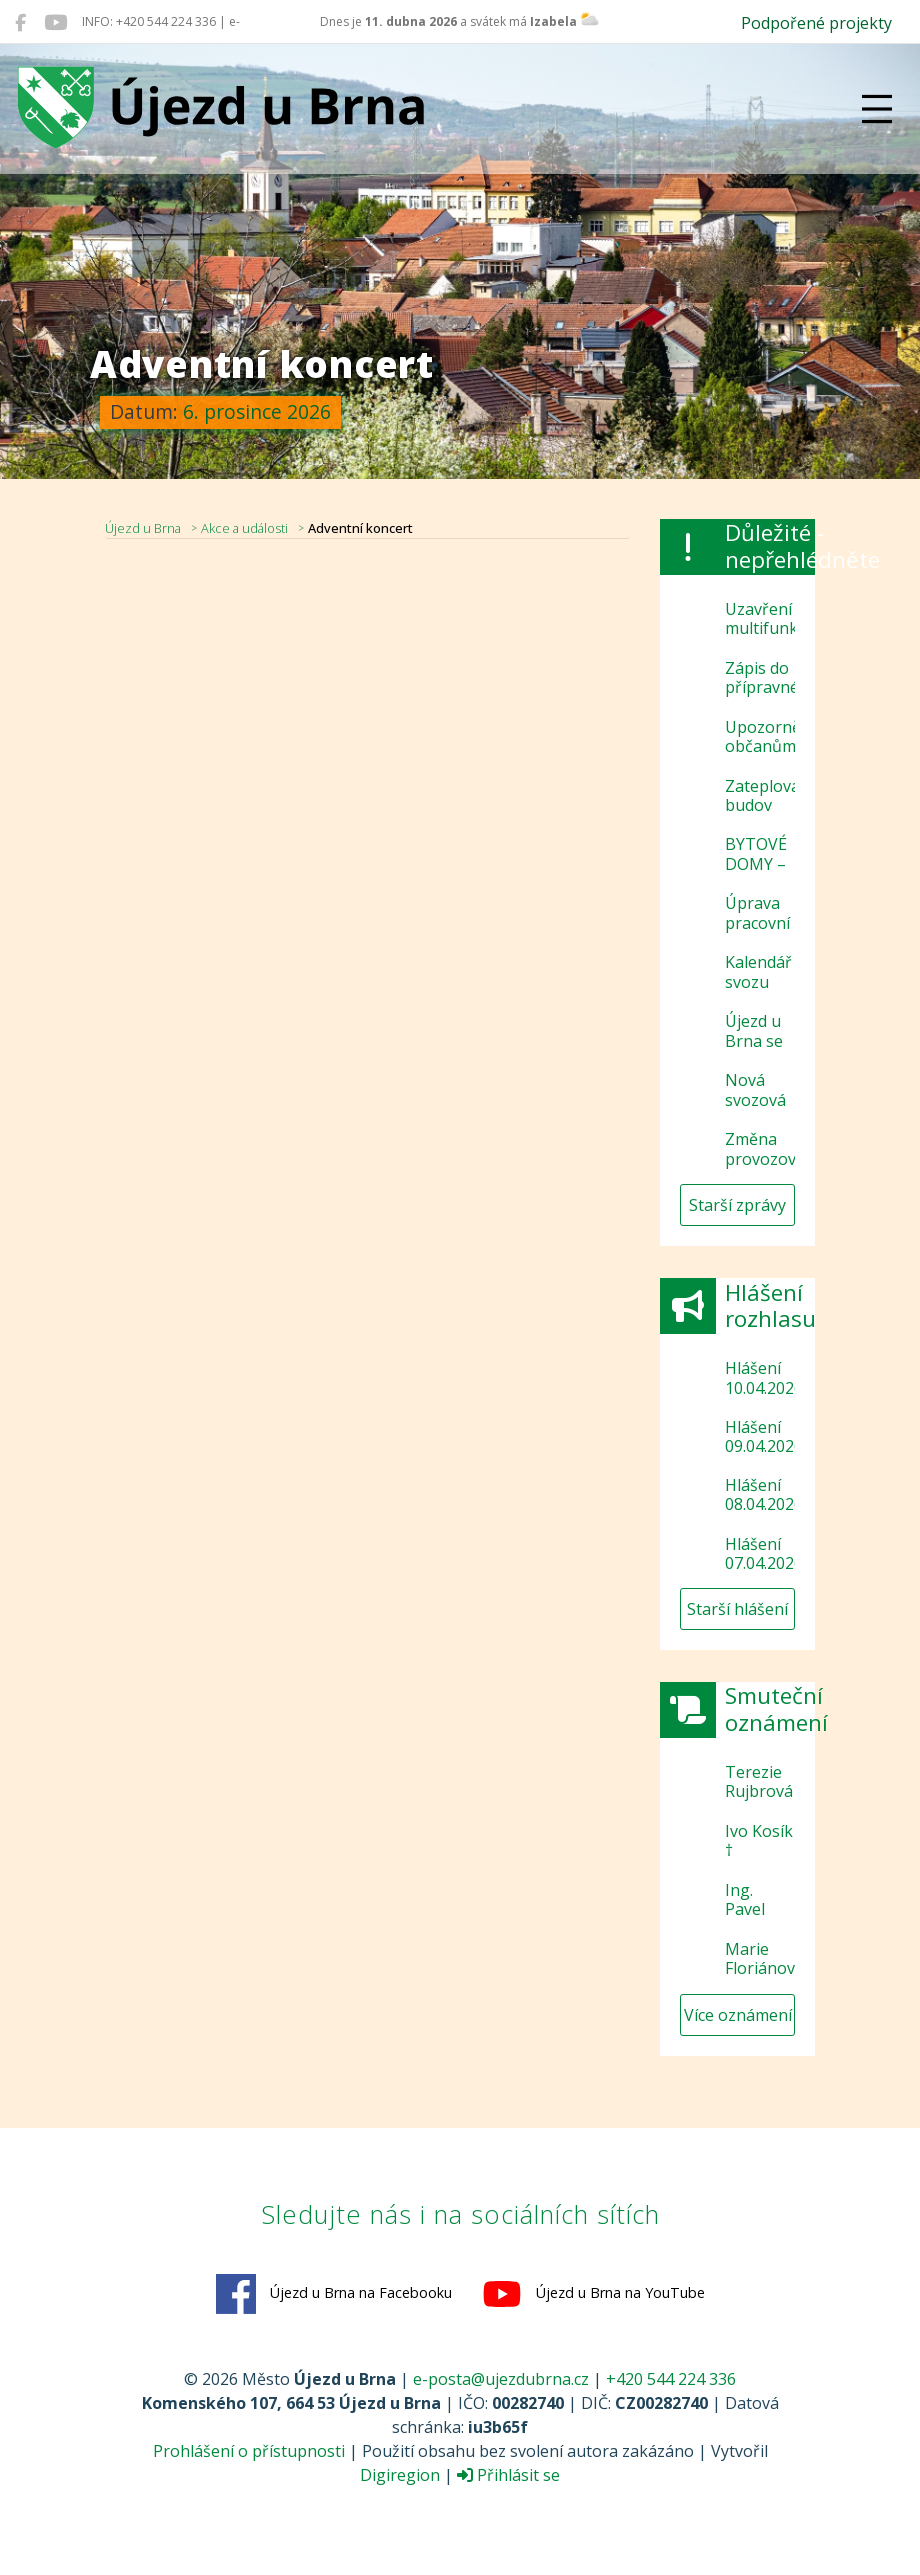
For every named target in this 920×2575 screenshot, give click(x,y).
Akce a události (244, 528)
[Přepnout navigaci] (877, 109)
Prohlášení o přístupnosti (249, 2451)
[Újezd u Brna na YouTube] (55, 22)
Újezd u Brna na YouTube (593, 2294)
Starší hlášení (737, 1609)
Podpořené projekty (816, 23)
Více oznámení (738, 2015)
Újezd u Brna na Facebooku (334, 2294)
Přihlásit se (508, 2475)
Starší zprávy (737, 1205)
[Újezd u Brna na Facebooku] (20, 22)
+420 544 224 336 (671, 2379)
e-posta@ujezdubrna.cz (501, 2379)
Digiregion (400, 2475)
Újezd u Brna (143, 528)
